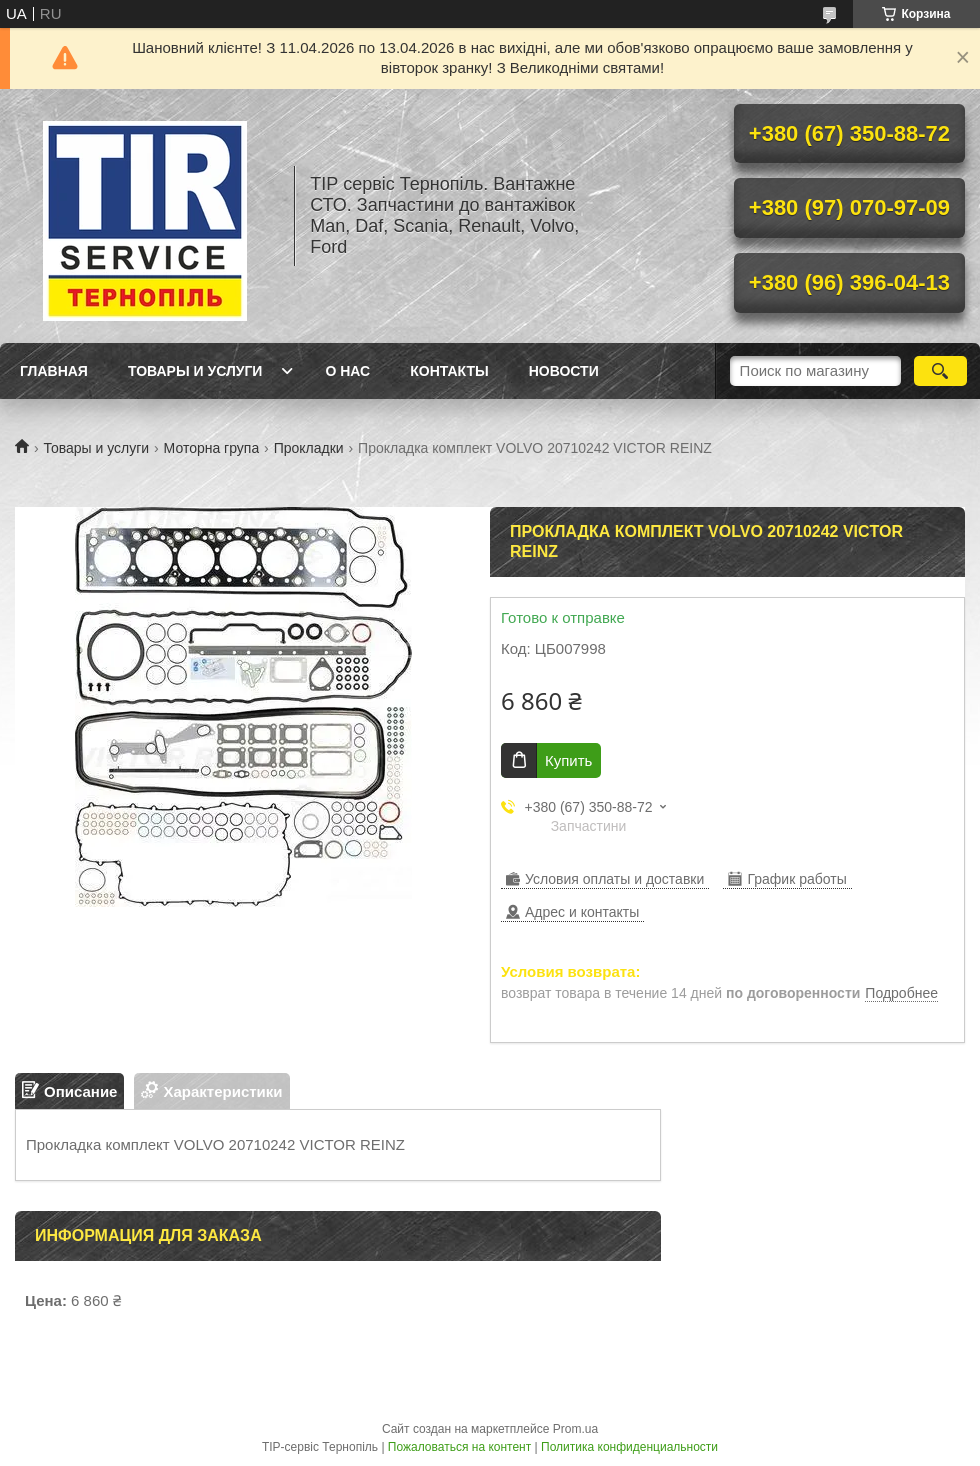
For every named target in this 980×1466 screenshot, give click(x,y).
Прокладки (309, 448)
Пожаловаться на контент (459, 1447)
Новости (564, 371)
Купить (568, 760)
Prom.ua (575, 1429)
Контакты (449, 371)
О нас (347, 371)
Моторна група (212, 448)
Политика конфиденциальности (629, 1447)
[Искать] (940, 371)
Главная (54, 371)
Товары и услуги (195, 371)
